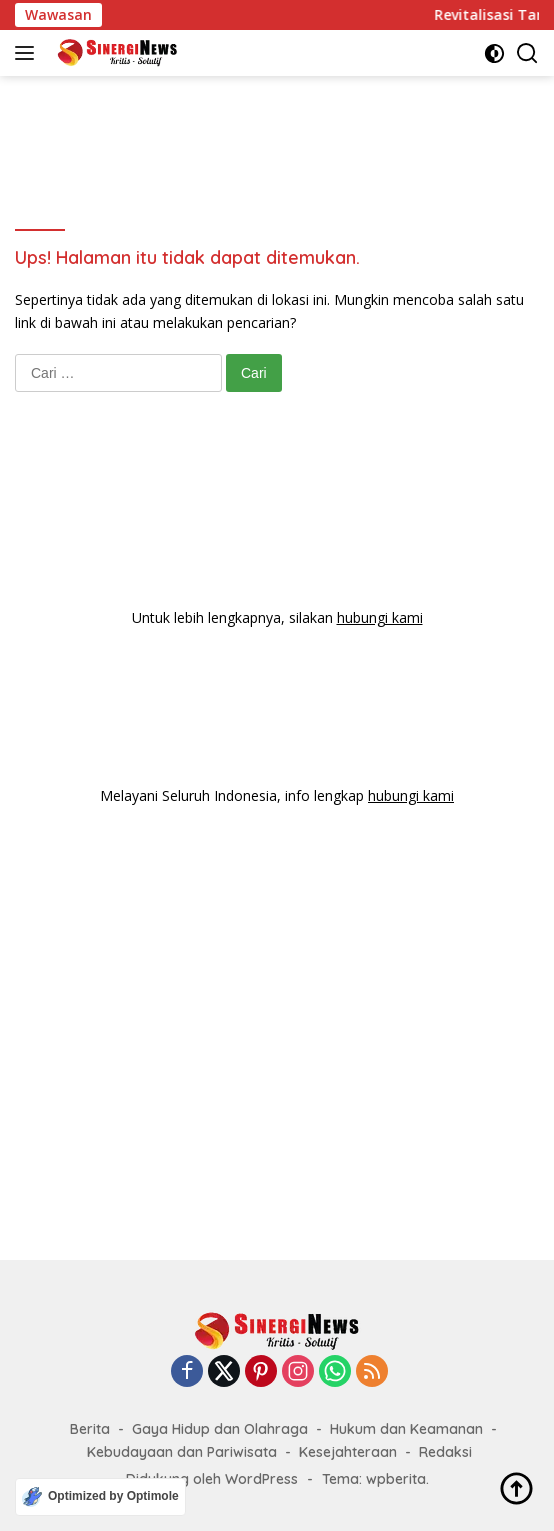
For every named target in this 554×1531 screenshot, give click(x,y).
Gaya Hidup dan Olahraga (220, 1429)
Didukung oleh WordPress (212, 1479)
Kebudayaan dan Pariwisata (182, 1452)
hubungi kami (380, 617)
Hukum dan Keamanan (406, 1429)
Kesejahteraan (348, 1452)
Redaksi (445, 1452)
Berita (90, 1429)
